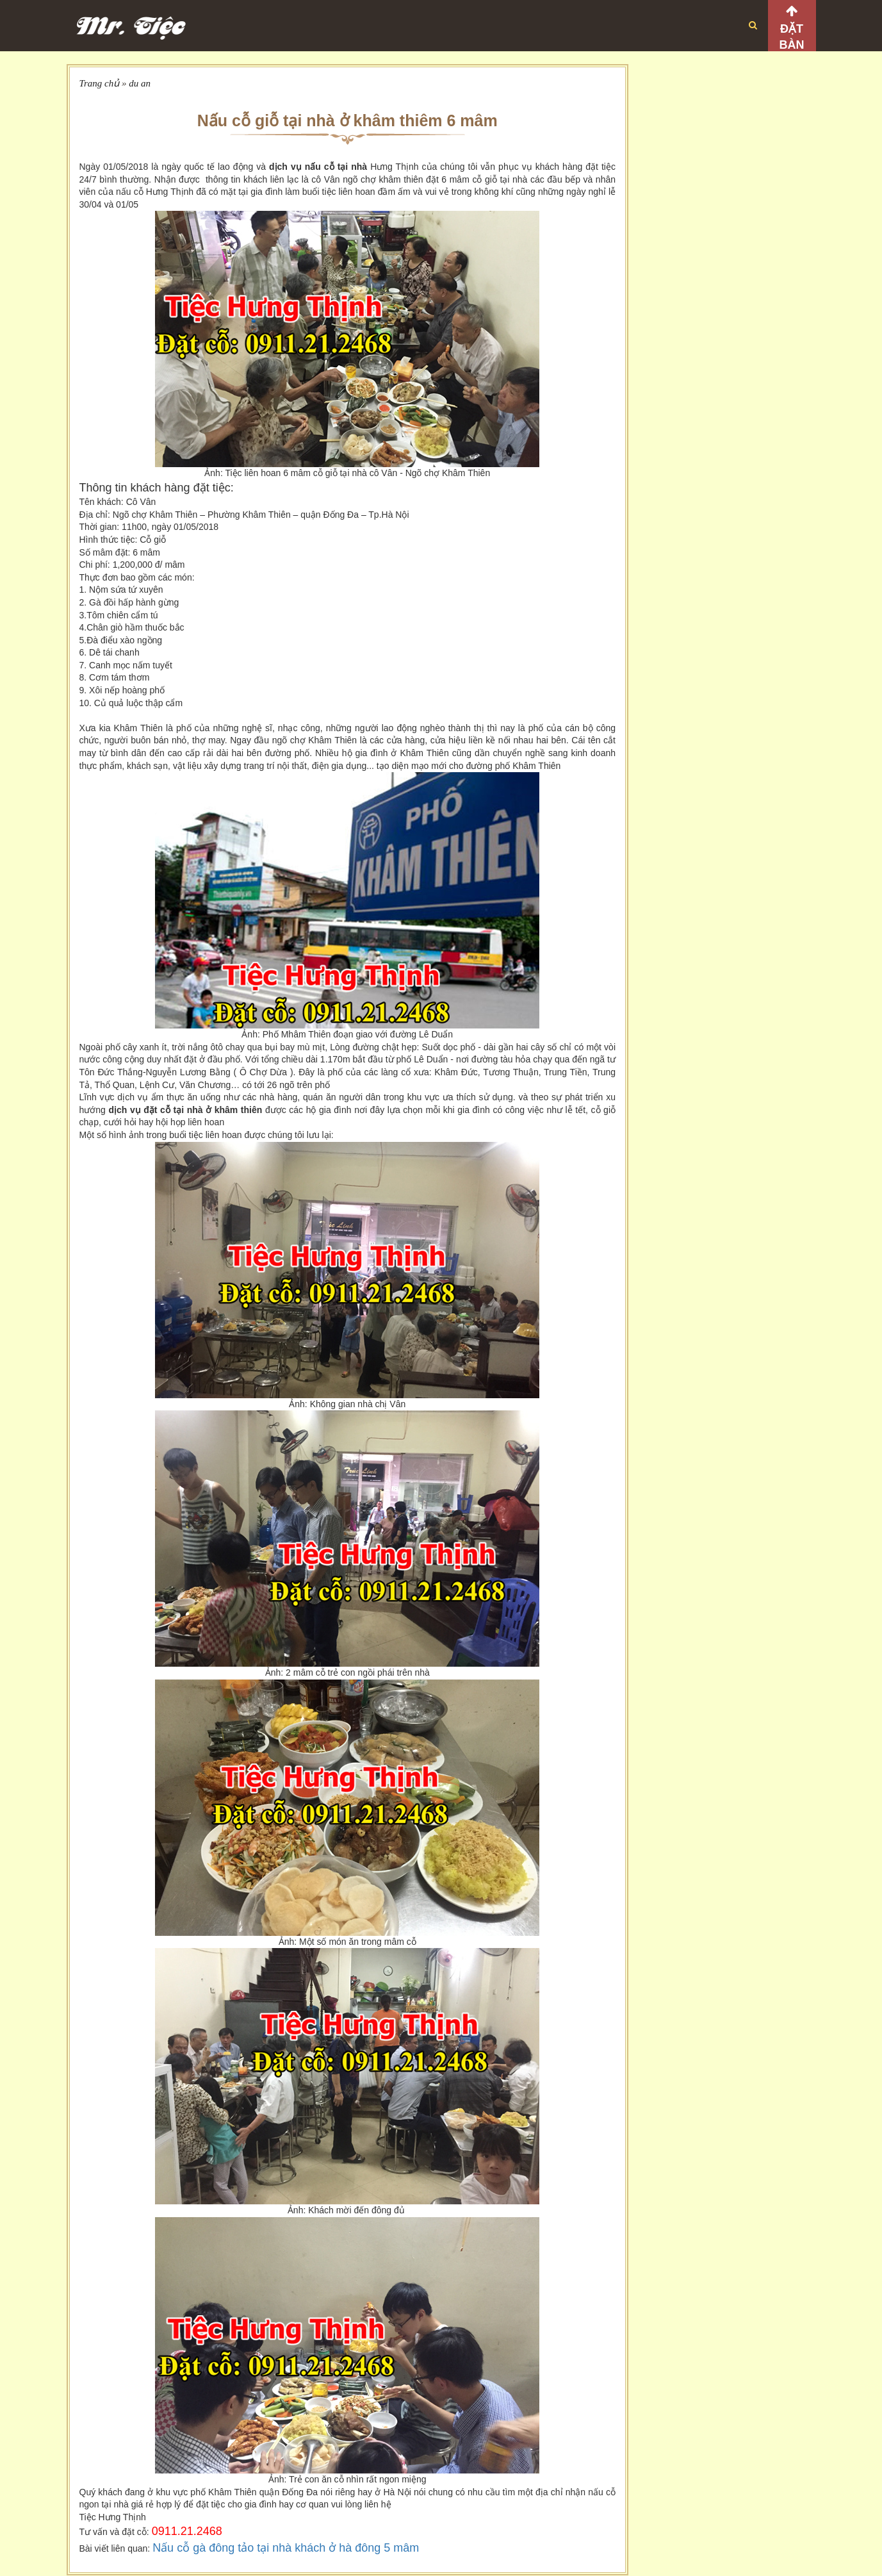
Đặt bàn (792, 36)
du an (140, 83)
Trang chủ (99, 83)
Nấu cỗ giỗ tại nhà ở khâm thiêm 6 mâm (347, 120)
